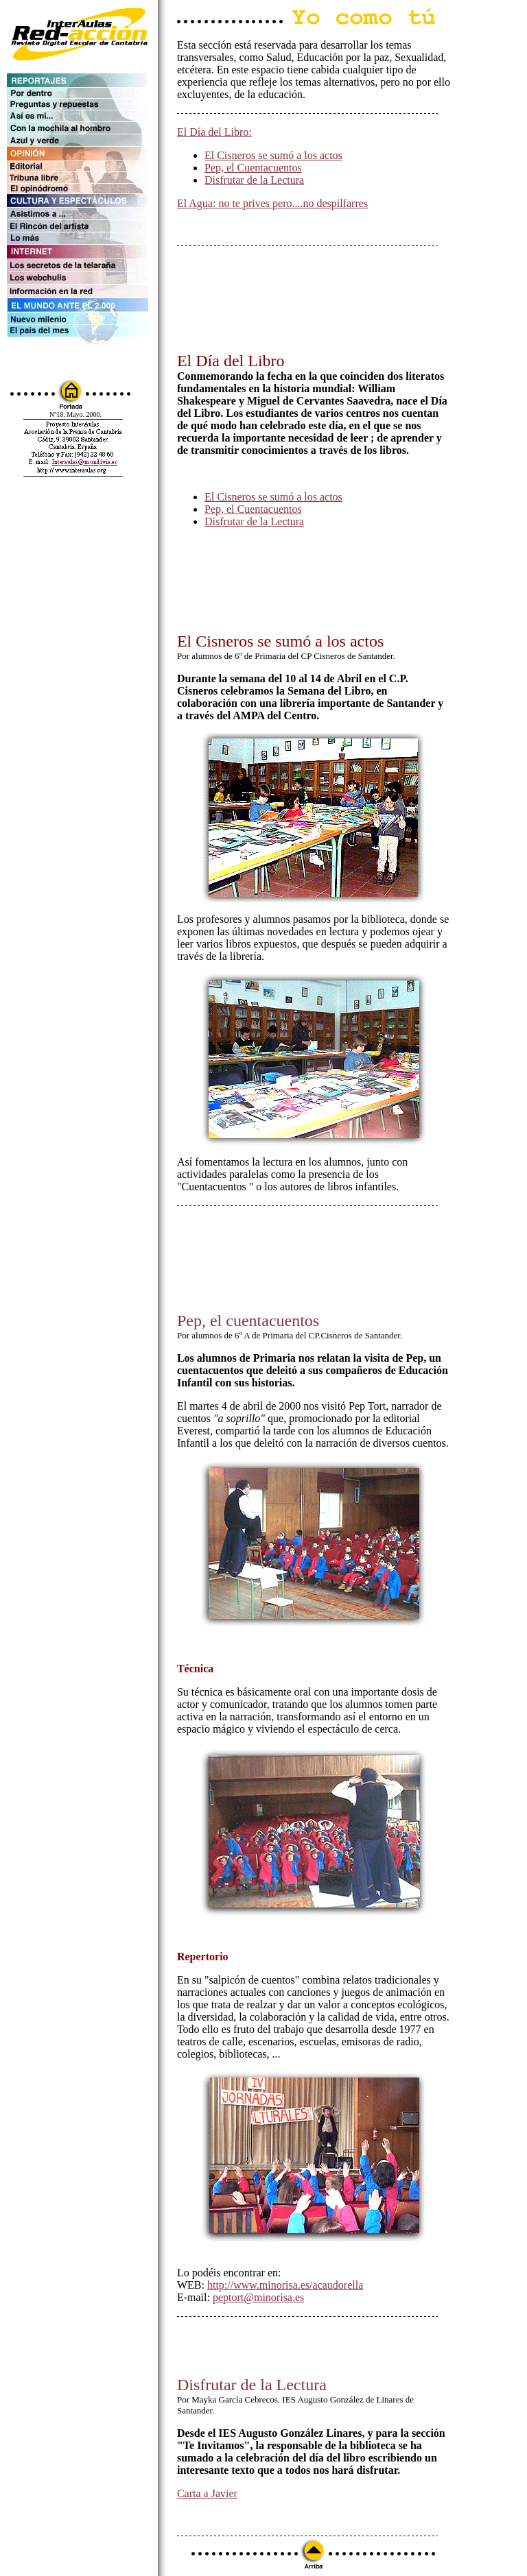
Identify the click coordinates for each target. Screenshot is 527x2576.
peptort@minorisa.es (258, 2297)
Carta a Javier (207, 2493)
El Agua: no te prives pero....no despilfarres (272, 203)
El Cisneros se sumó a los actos (273, 155)
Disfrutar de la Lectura (254, 180)
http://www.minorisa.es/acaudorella (285, 2285)
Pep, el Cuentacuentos (253, 167)
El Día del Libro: (214, 132)
